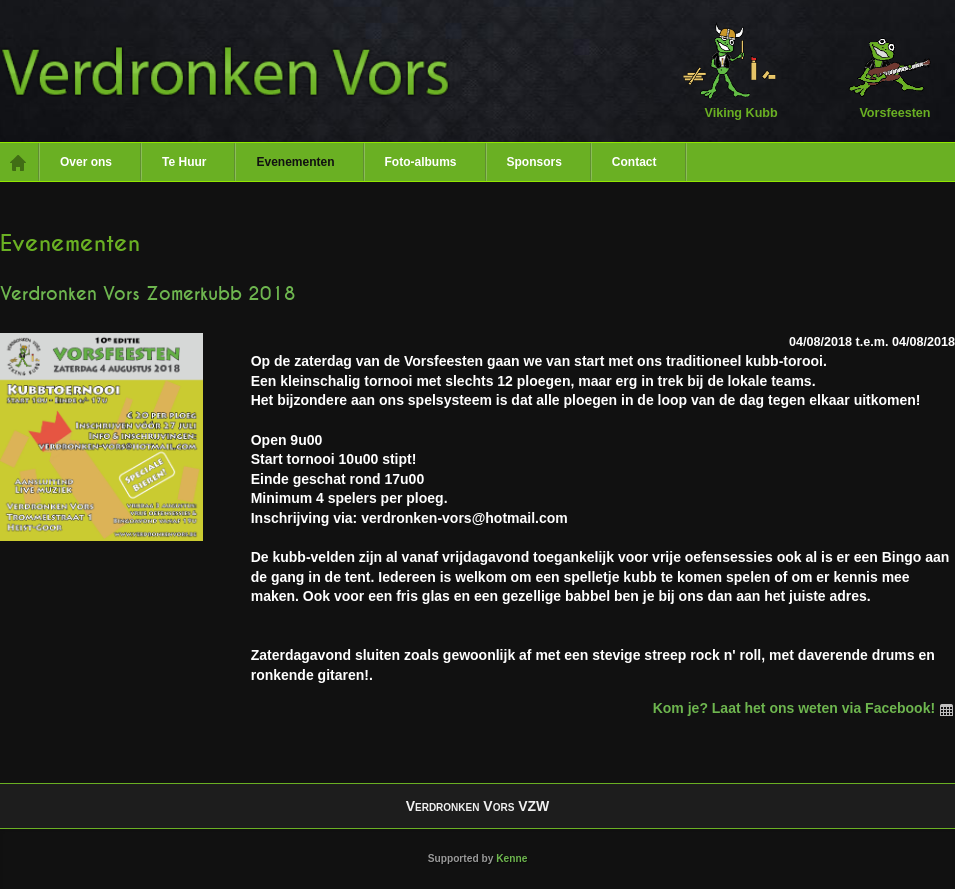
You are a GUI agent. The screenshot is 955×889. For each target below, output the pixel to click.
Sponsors (534, 162)
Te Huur (184, 162)
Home (20, 162)
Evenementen (295, 162)
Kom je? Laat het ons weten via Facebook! (804, 708)
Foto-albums (421, 162)
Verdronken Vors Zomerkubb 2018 (147, 294)
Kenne (511, 858)
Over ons (86, 162)
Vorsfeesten (883, 70)
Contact (634, 162)
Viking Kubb (729, 70)
